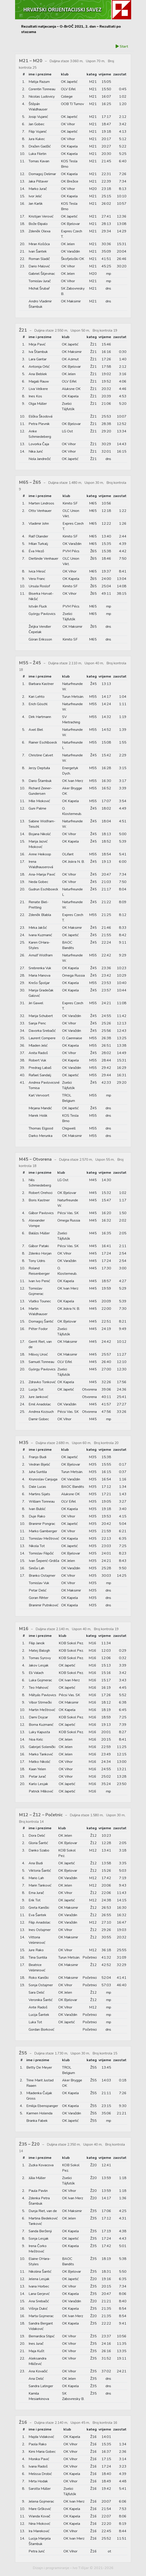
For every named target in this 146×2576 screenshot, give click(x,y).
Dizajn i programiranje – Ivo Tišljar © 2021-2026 (73, 2567)
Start (122, 46)
